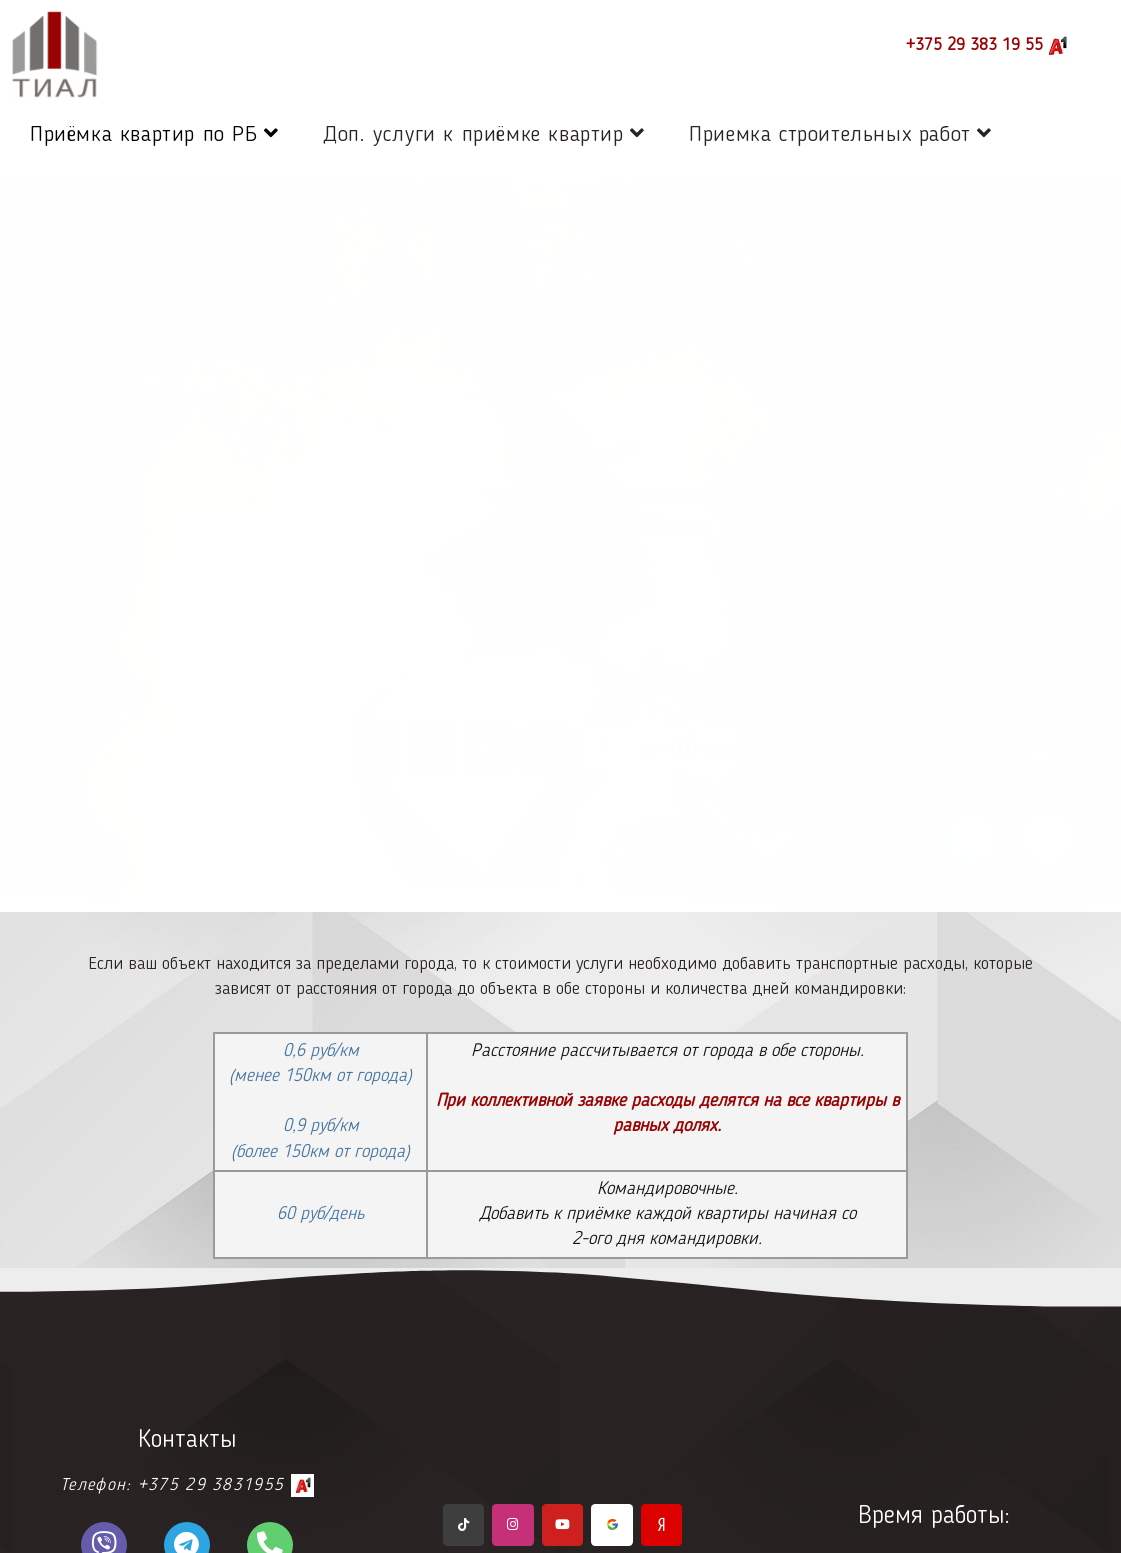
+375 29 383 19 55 (988, 45)
